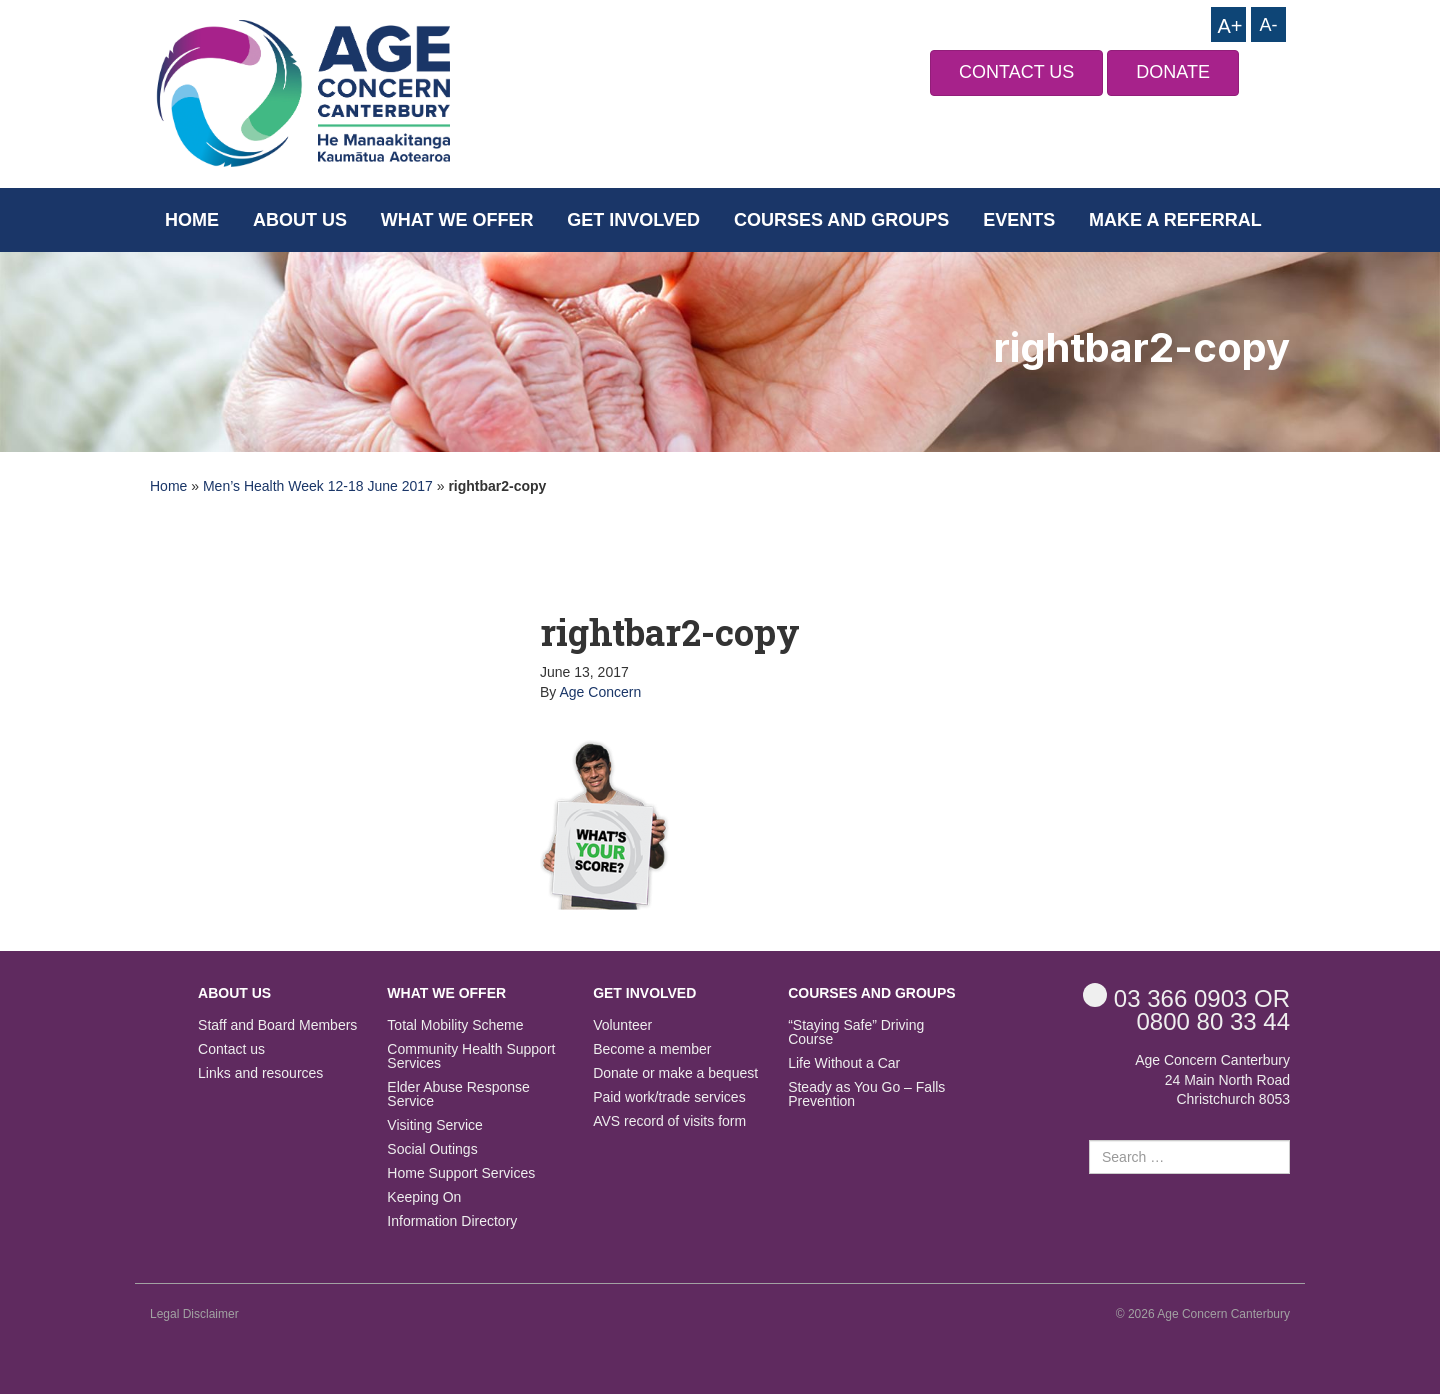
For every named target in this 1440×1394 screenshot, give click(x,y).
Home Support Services (461, 1173)
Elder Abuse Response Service (458, 1094)
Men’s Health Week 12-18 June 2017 (318, 486)
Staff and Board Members (277, 1025)
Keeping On (424, 1197)
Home (192, 220)
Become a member (652, 1049)
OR (1186, 997)
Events (1019, 220)
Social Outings (432, 1149)
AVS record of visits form (669, 1121)
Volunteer (622, 1025)
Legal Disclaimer (194, 1314)
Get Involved (633, 220)
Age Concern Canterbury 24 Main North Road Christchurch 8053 (1212, 1080)
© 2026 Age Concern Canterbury (1203, 1314)
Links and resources (260, 1073)
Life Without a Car (844, 1063)
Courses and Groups (841, 220)
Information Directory (452, 1221)
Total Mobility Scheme (455, 1025)
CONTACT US (1016, 72)
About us (300, 220)
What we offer (457, 220)
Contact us (231, 1049)
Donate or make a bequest (675, 1073)
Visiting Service (434, 1125)
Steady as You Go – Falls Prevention (866, 1094)
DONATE (1173, 72)
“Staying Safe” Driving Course (856, 1032)
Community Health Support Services (471, 1056)
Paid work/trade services (669, 1097)
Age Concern (600, 692)
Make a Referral (1175, 220)
